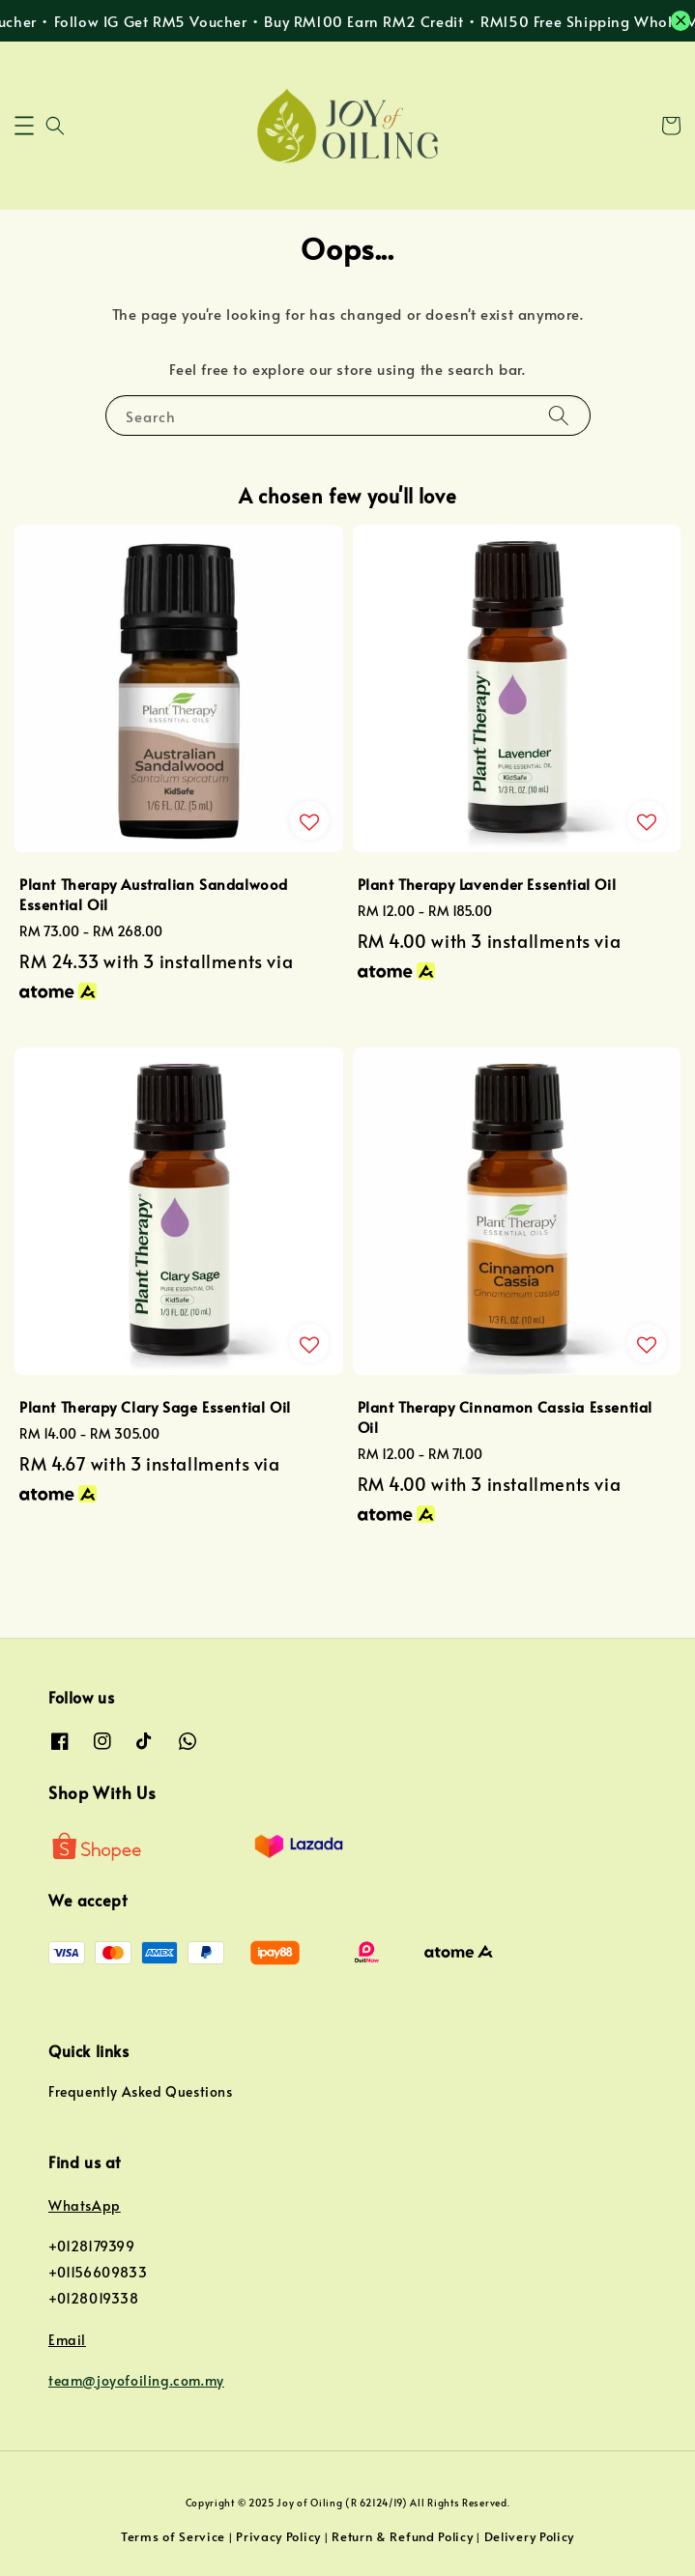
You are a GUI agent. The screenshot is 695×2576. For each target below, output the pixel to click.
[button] (24, 125)
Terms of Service (173, 2536)
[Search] (559, 415)
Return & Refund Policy (402, 2536)
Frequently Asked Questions (140, 2091)
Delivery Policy (529, 2536)
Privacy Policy (278, 2536)
